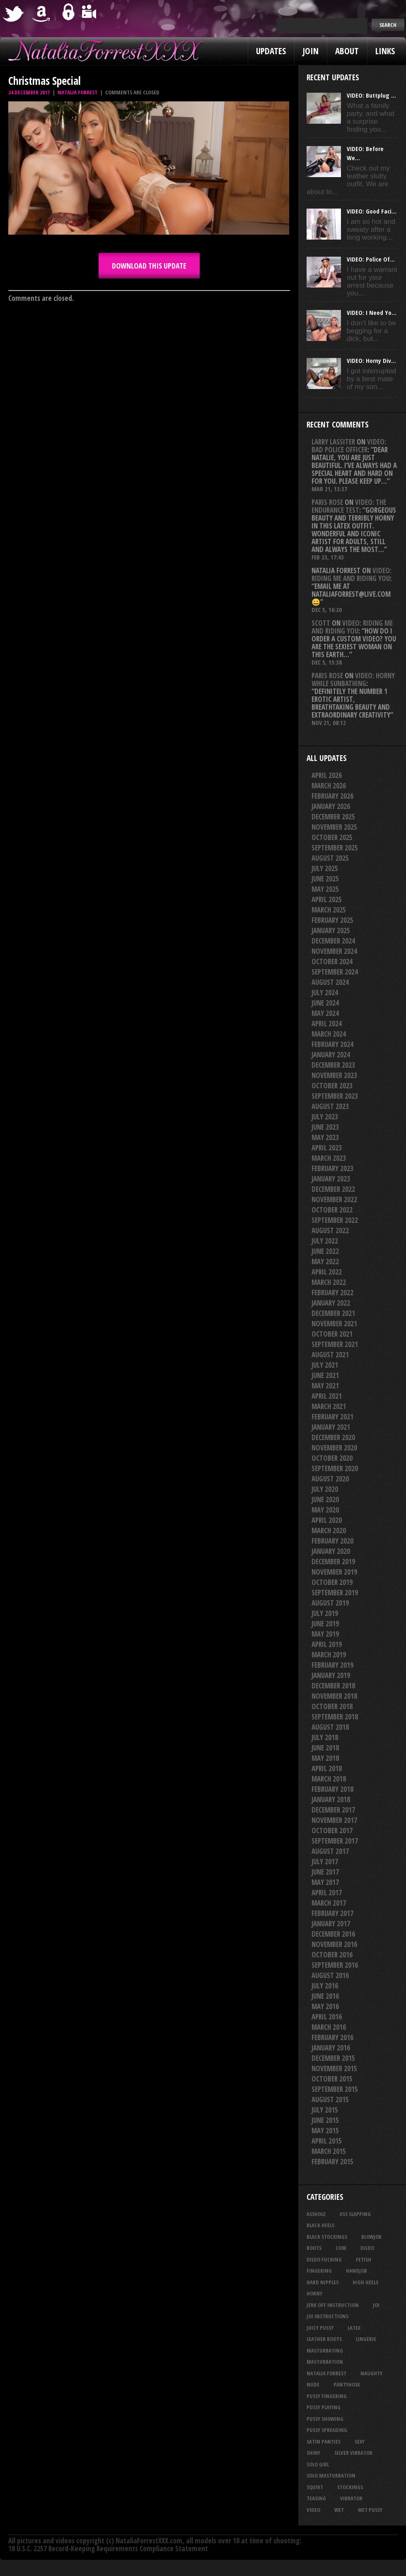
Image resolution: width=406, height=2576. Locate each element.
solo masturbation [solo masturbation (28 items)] (331, 2475)
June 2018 (325, 1748)
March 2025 (329, 910)
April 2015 (327, 2141)
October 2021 (332, 1334)
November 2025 (334, 827)
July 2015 (325, 2110)
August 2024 (330, 982)
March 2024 (329, 1034)
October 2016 (332, 1954)
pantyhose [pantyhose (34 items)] (347, 2384)
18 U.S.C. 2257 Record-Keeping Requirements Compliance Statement (108, 2548)
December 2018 (333, 1685)
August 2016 (330, 1975)
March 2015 (329, 2151)
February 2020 (332, 1541)
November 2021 (334, 1323)
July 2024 (325, 992)
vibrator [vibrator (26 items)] (351, 2498)
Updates (271, 51)
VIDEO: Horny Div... (371, 360)
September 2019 (335, 1592)
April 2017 (327, 1892)
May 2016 (325, 2006)
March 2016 (329, 2027)
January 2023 (331, 1179)
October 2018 (332, 1706)
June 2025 (325, 878)
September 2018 (335, 1716)
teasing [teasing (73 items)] (316, 2498)
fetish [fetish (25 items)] (363, 2259)
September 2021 (335, 1344)
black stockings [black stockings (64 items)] (327, 2236)
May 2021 (325, 1385)
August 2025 (330, 858)
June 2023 (325, 1127)
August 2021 (330, 1354)
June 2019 (325, 1623)
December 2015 (333, 2058)
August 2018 (330, 1727)
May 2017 (325, 1882)
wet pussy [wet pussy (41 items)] (370, 2510)
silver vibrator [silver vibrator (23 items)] (353, 2452)
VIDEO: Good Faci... (371, 211)
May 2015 (325, 2130)
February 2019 (332, 1665)
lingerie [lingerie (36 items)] (366, 2339)
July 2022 (325, 1241)
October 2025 (332, 837)
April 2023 (327, 1147)
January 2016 (331, 2048)
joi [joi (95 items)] (376, 2305)
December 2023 (333, 1065)
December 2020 (333, 1437)
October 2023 (332, 1085)
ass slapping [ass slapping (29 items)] (355, 2214)
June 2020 (325, 1499)
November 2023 (334, 1075)
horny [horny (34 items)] (314, 2293)
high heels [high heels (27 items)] (365, 2282)
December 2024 (333, 941)
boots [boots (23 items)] (314, 2248)
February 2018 (332, 1789)
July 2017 (325, 1861)
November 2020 (334, 1447)
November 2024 (334, 951)
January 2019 (331, 1675)
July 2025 (325, 868)
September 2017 (335, 1841)
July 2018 (325, 1737)
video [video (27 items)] (313, 2510)
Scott (321, 623)
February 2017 (332, 1913)
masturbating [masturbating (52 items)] (325, 2350)
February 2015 (332, 2161)
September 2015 (335, 2089)
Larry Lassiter (333, 442)
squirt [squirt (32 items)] (315, 2487)
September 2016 (335, 1965)
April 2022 (327, 1272)
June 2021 (325, 1375)
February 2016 (332, 2037)
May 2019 (325, 1634)
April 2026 (327, 775)
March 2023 (329, 1158)
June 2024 (325, 1003)
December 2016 (333, 1934)
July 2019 (325, 1613)
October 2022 (332, 1210)
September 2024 (335, 972)
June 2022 (325, 1251)
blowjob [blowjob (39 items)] (371, 2236)
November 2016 (334, 1944)
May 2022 (325, 1261)
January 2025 (331, 930)
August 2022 (330, 1230)
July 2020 (325, 1489)
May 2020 (325, 1510)
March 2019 (329, 1654)
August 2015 (330, 2099)
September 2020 (335, 1468)
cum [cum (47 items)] (341, 2248)
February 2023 (332, 1168)
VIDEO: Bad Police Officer (349, 445)
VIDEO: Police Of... (371, 259)
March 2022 (329, 1282)
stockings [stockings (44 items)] (350, 2487)
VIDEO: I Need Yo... (371, 312)
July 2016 (325, 1985)
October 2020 (332, 1458)
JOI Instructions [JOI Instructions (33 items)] (327, 2316)
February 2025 (332, 920)
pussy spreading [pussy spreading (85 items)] (327, 2430)
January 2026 (331, 806)
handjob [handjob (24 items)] (356, 2270)
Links (385, 51)
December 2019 (333, 1561)
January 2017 (331, 1923)
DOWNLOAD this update (149, 266)
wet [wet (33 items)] (339, 2510)
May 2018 (325, 1758)
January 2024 (331, 1054)
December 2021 (333, 1313)
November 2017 (334, 1820)
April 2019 (327, 1644)
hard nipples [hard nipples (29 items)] (322, 2282)
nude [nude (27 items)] (313, 2384)
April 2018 (327, 1768)
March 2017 (329, 1903)
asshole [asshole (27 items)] (316, 2214)
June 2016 (325, 1996)
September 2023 (335, 1096)
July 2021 (325, 1365)
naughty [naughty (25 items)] (371, 2373)
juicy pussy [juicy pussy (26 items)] (320, 2327)
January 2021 (331, 1427)
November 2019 (334, 1572)
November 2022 (334, 1199)
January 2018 (331, 1799)
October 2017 (332, 1830)
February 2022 (332, 1292)
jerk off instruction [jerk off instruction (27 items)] (333, 2305)
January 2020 (331, 1551)
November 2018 (334, 1696)
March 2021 (329, 1406)
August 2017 (330, 1851)
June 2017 (325, 1872)
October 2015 (332, 2079)
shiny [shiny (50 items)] (313, 2452)
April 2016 (327, 2016)
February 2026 (332, 796)
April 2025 (327, 899)
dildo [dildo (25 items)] (367, 2248)
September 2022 (335, 1220)
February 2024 (332, 1044)
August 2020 (330, 1479)
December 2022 (333, 1189)
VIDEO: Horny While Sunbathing (353, 679)
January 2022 (331, 1303)
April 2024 (327, 1023)
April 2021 (327, 1396)
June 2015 (325, 2120)
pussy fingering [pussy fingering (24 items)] (327, 2396)
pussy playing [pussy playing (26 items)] (324, 2407)
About (347, 51)
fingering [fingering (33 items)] (319, 2270)
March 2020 (329, 1530)
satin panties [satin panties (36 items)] (324, 2441)
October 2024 (332, 961)
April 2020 (327, 1520)
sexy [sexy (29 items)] (360, 2441)
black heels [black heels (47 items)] (320, 2225)
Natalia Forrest (77, 92)
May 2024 (325, 1013)
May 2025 (325, 889)
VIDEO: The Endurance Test (349, 506)
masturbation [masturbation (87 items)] (325, 2361)
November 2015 (334, 2068)
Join (310, 51)
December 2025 (333, 816)
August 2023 (330, 1106)
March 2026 (329, 785)
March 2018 (329, 1779)
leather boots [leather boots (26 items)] (324, 2339)
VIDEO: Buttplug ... (371, 95)
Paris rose (327, 502)
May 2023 (325, 1137)
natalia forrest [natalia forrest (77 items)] (326, 2373)
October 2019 (332, 1582)
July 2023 (325, 1116)
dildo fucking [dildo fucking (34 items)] (324, 2259)
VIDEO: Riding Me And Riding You (352, 574)
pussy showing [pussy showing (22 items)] (325, 2418)
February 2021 (332, 1416)
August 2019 (330, 1603)
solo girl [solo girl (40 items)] (318, 2464)
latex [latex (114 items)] (354, 2327)
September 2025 (335, 847)
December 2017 (333, 1810)
